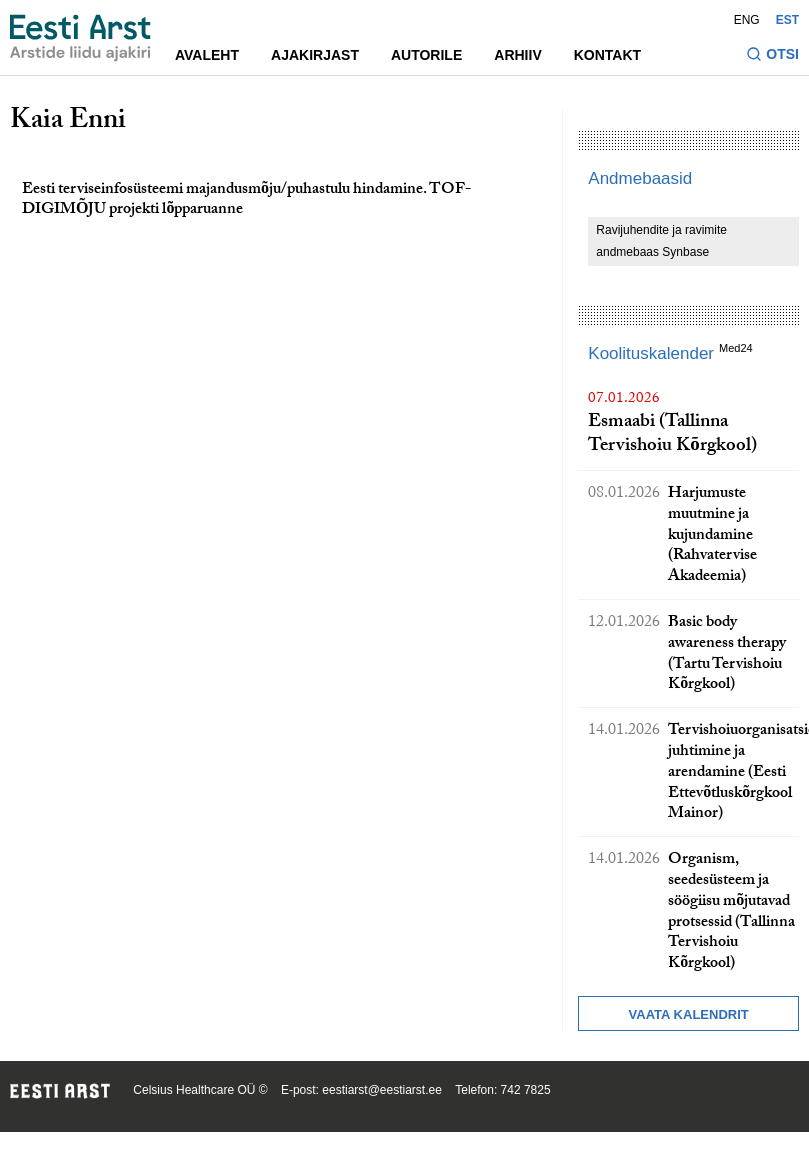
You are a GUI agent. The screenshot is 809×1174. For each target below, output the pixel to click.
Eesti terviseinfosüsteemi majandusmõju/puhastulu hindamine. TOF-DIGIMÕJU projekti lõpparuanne (246, 201)
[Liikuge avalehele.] (80, 38)
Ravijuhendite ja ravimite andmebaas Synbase (661, 241)
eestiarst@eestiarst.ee (382, 1090)
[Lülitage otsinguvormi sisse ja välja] (772, 56)
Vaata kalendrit (689, 1014)
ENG (747, 20)
